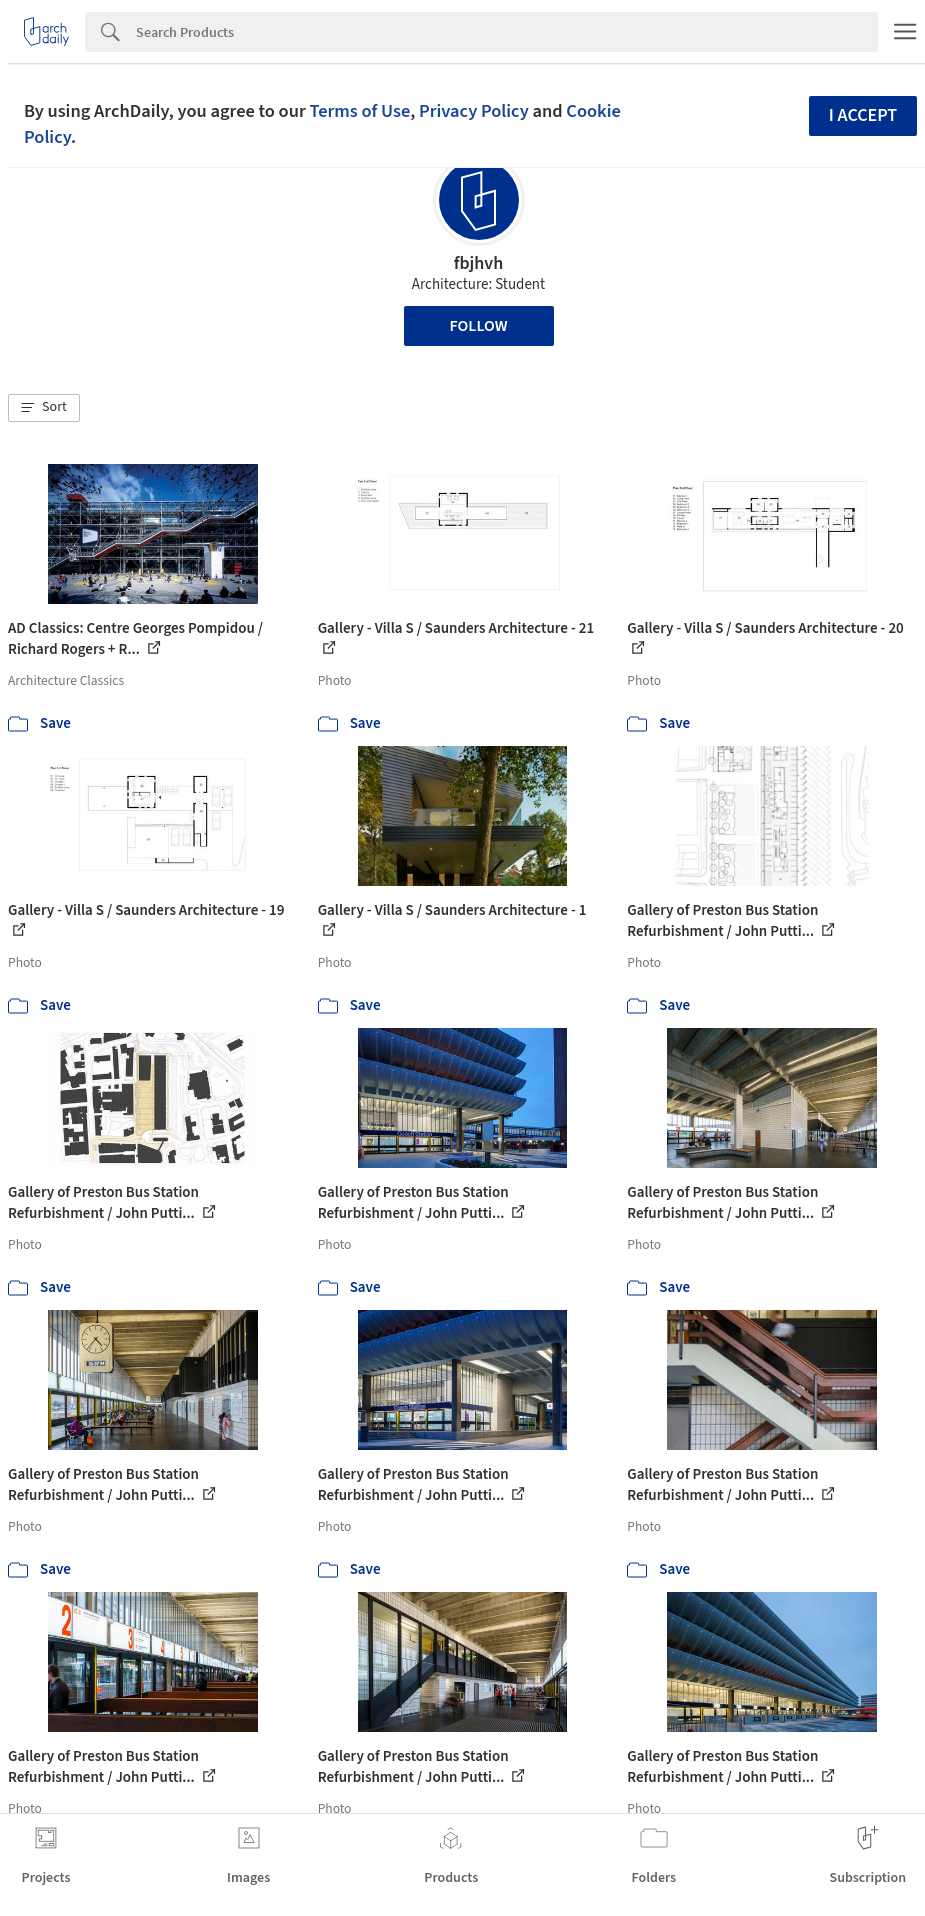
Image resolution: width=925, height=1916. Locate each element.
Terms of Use (359, 111)
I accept (863, 115)
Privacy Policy (474, 111)
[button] (44, 408)
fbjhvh (479, 263)
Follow (479, 326)
